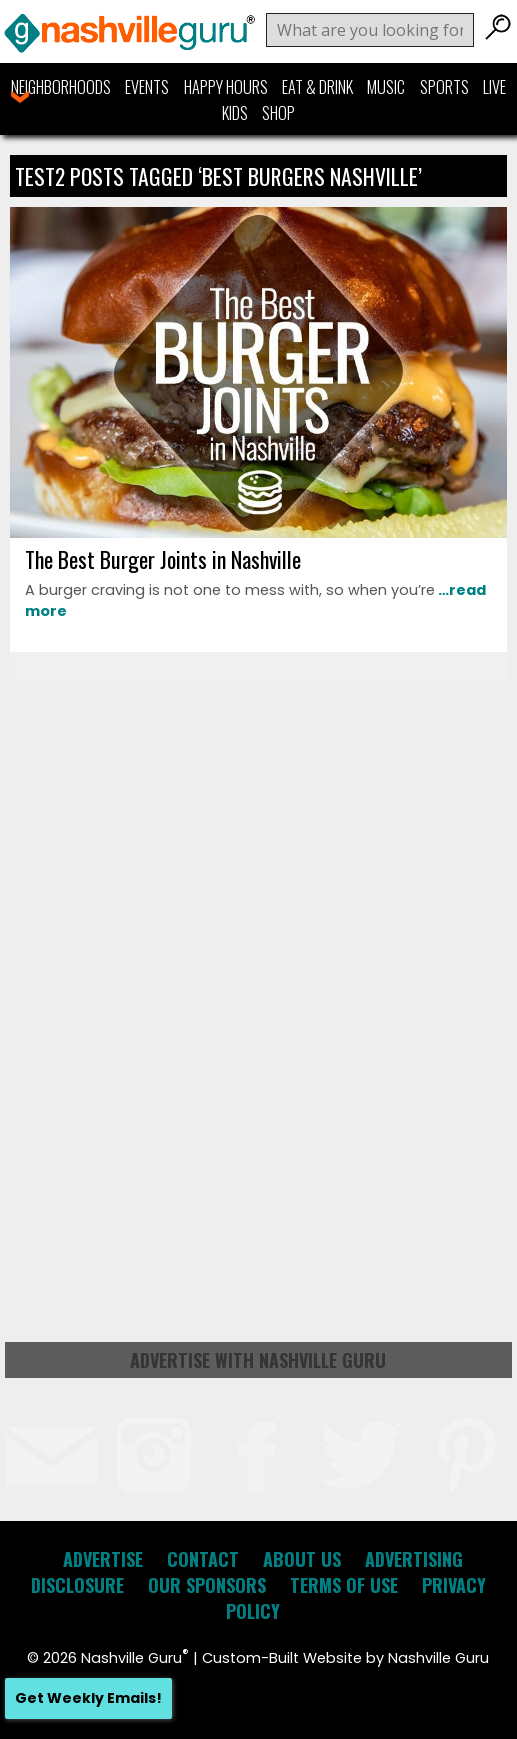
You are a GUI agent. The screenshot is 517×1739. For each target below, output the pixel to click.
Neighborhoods (61, 87)
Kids (235, 113)
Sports (444, 87)
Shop (278, 113)
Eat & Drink (317, 87)
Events (147, 87)
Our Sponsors (207, 1585)
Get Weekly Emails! (88, 1698)
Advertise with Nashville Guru (258, 1360)
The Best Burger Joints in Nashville (163, 559)
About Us (302, 1559)
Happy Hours (226, 87)
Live (494, 87)
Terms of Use (344, 1585)
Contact (203, 1559)
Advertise (103, 1559)
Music (386, 87)
